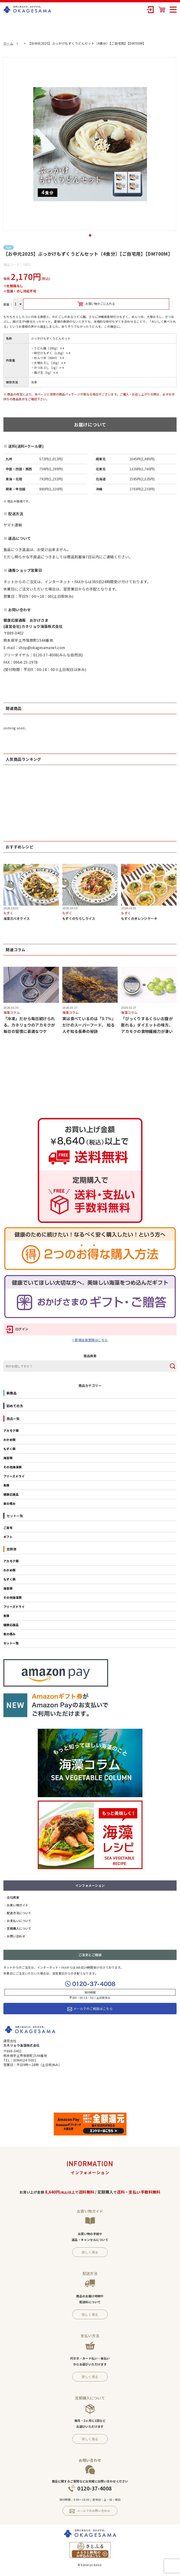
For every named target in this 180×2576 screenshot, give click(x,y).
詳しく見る (90, 2252)
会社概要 (13, 1897)
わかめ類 (9, 1439)
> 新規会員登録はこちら (90, 1340)
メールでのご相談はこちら (90, 2008)
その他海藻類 (12, 1467)
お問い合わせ (16, 1936)
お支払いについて (19, 1920)
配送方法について (19, 1913)
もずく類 (9, 1449)
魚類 (6, 1485)
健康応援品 (11, 1494)
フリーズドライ (14, 1476)
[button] (90, 235)
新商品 (11, 1393)
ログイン (17, 1329)
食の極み (9, 1503)
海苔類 (8, 1458)
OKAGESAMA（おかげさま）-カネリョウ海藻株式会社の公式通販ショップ (27, 9)
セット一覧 (11, 1643)
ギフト (8, 1537)
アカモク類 (11, 1430)
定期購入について (19, 1928)
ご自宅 (8, 1528)
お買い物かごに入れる (96, 304)
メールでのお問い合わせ (90, 2510)
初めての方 (15, 1406)
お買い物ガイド (17, 1905)
